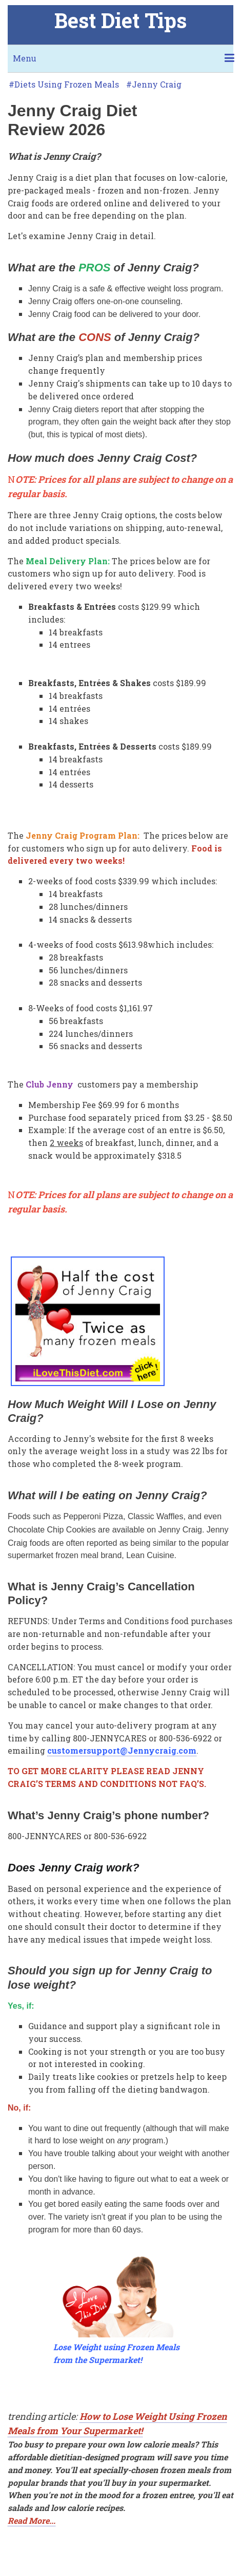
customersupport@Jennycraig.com (121, 1750)
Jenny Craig (157, 84)
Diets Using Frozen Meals (66, 84)
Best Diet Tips (120, 20)
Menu (24, 58)
